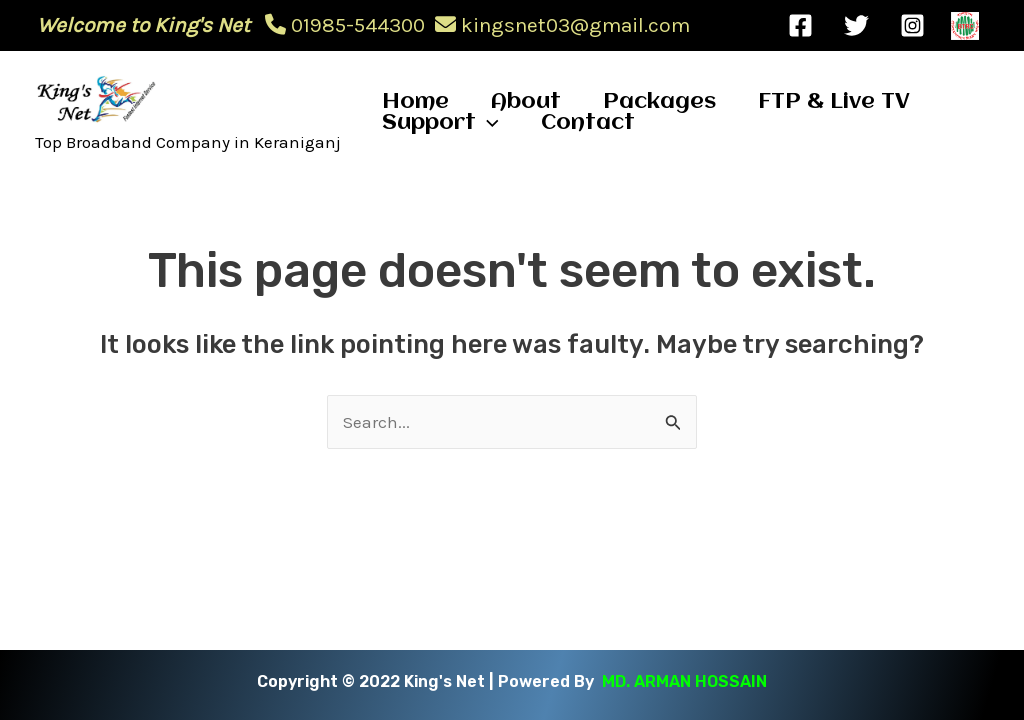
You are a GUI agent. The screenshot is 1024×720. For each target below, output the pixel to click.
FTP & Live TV (834, 102)
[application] (487, 123)
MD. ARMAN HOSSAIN (684, 681)
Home (415, 102)
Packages (659, 102)
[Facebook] (800, 25)
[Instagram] (912, 25)
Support (440, 123)
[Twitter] (856, 25)
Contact (588, 123)
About (526, 102)
